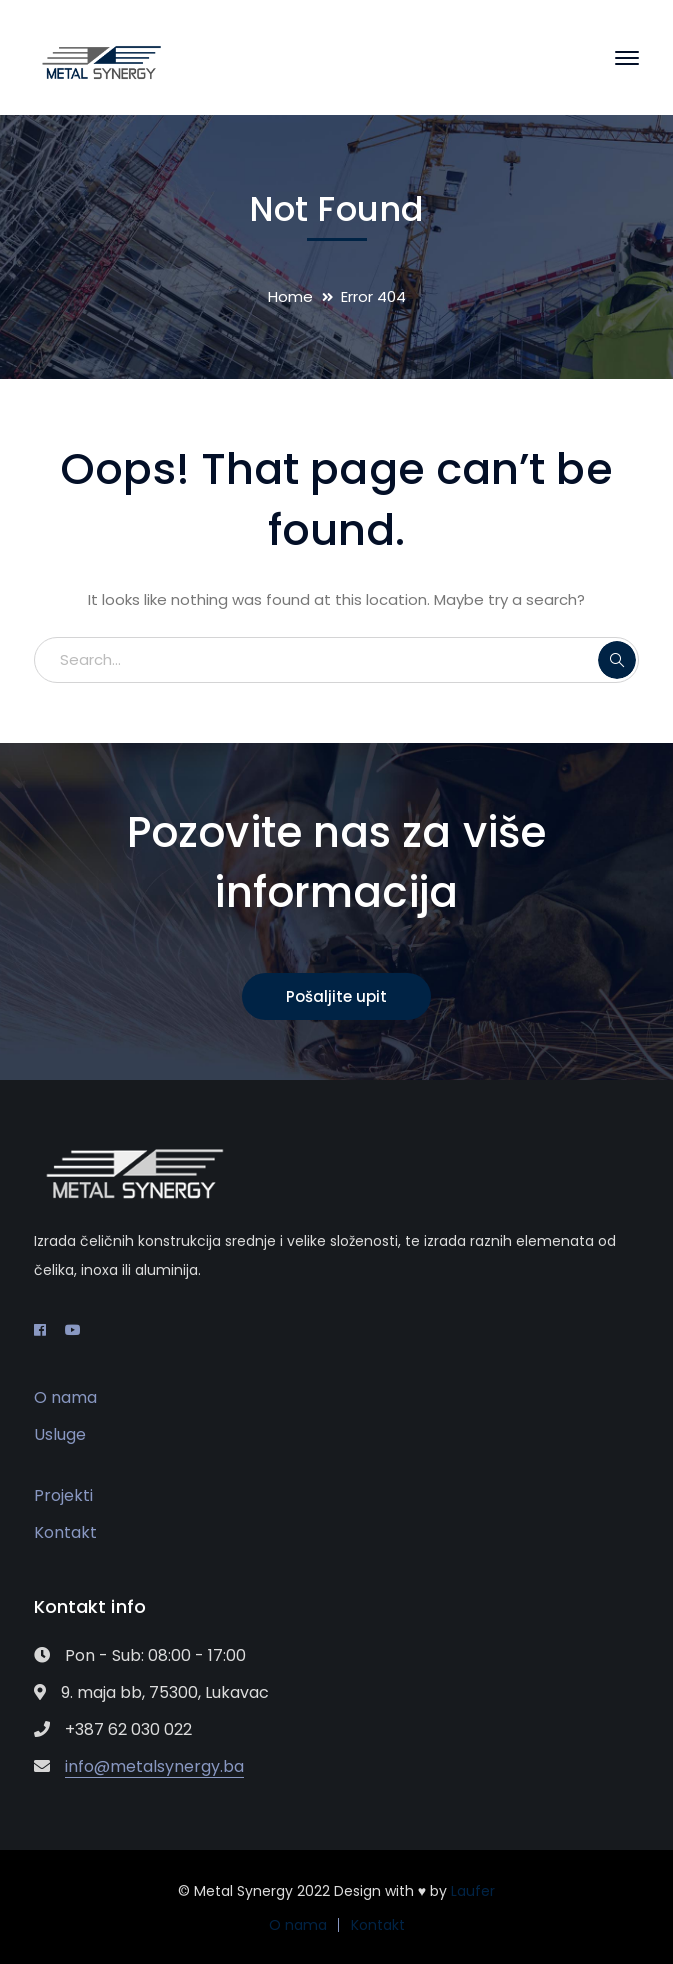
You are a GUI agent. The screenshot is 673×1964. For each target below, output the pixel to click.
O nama (65, 1397)
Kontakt (65, 1532)
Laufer (473, 1891)
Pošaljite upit (336, 996)
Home (290, 296)
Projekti (63, 1495)
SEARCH (617, 660)
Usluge (60, 1434)
